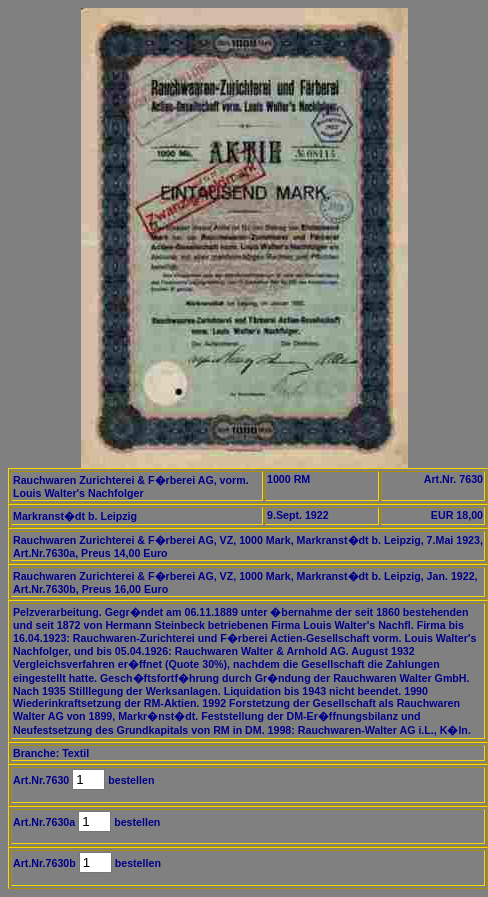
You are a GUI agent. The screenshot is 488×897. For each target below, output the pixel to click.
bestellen (129, 780)
